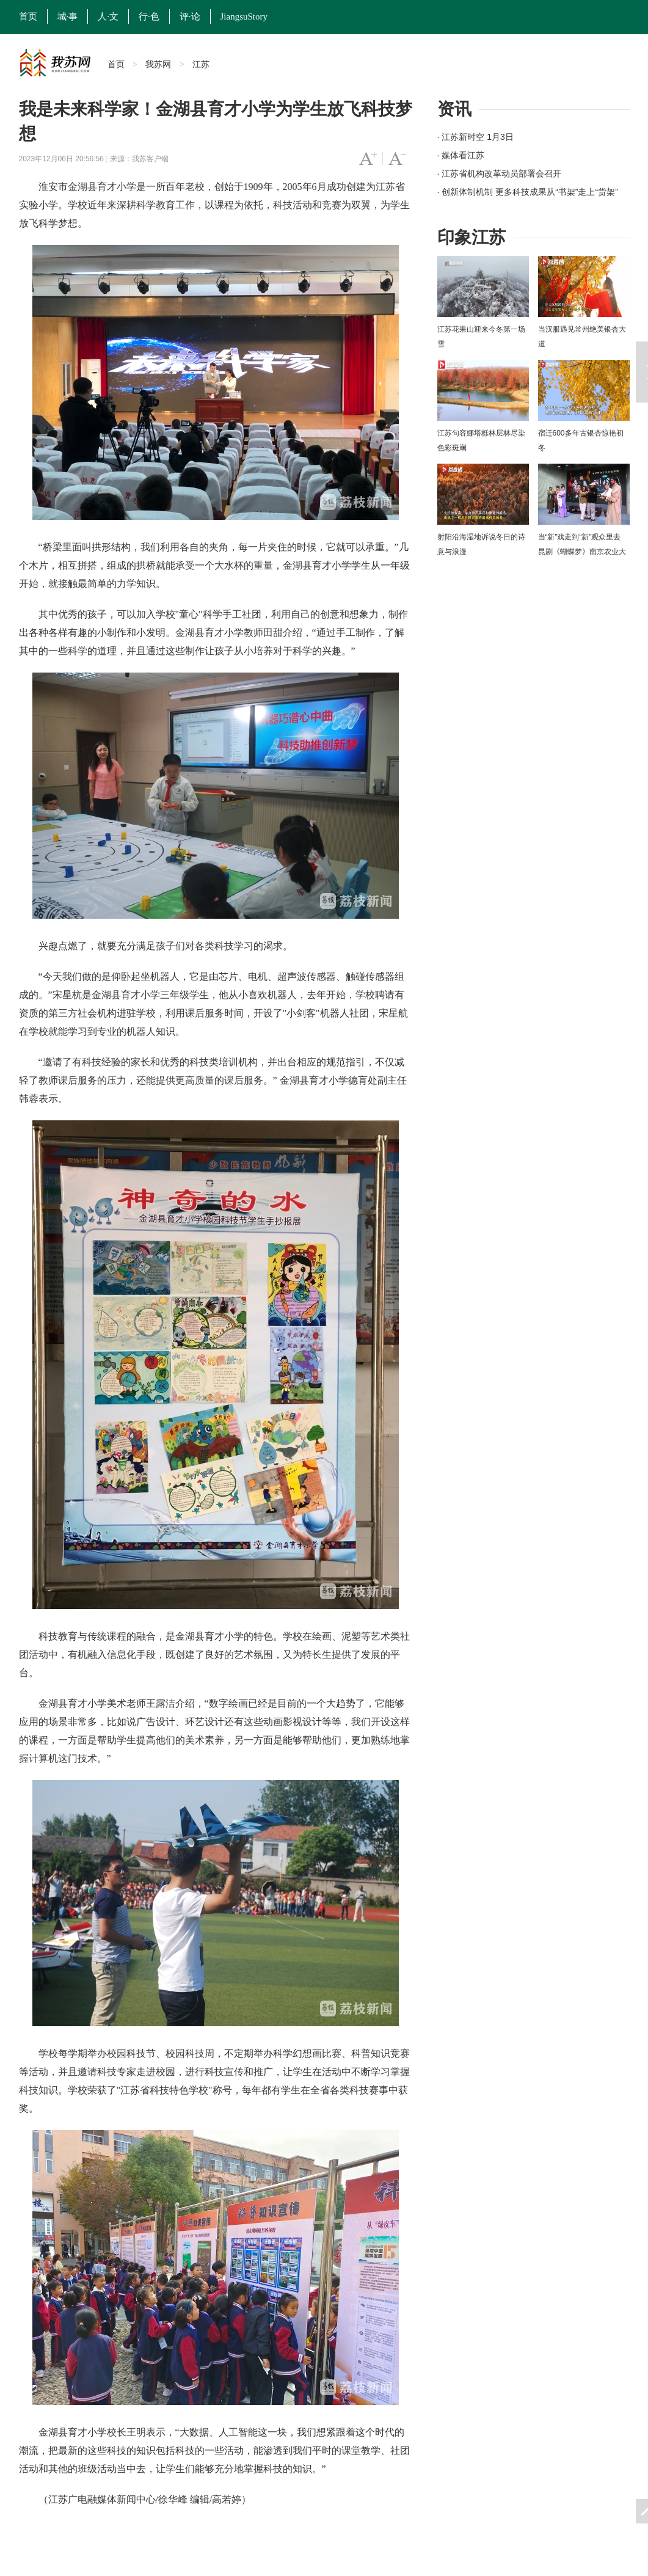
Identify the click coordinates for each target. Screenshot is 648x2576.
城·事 (67, 16)
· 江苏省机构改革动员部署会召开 (499, 173)
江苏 (200, 64)
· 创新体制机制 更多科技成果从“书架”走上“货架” (527, 192)
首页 (28, 16)
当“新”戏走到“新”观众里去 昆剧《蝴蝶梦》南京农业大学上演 (582, 552)
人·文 (108, 16)
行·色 (149, 16)
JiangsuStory (244, 16)
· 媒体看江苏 (461, 155)
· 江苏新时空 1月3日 (475, 137)
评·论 (190, 16)
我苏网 (158, 64)
